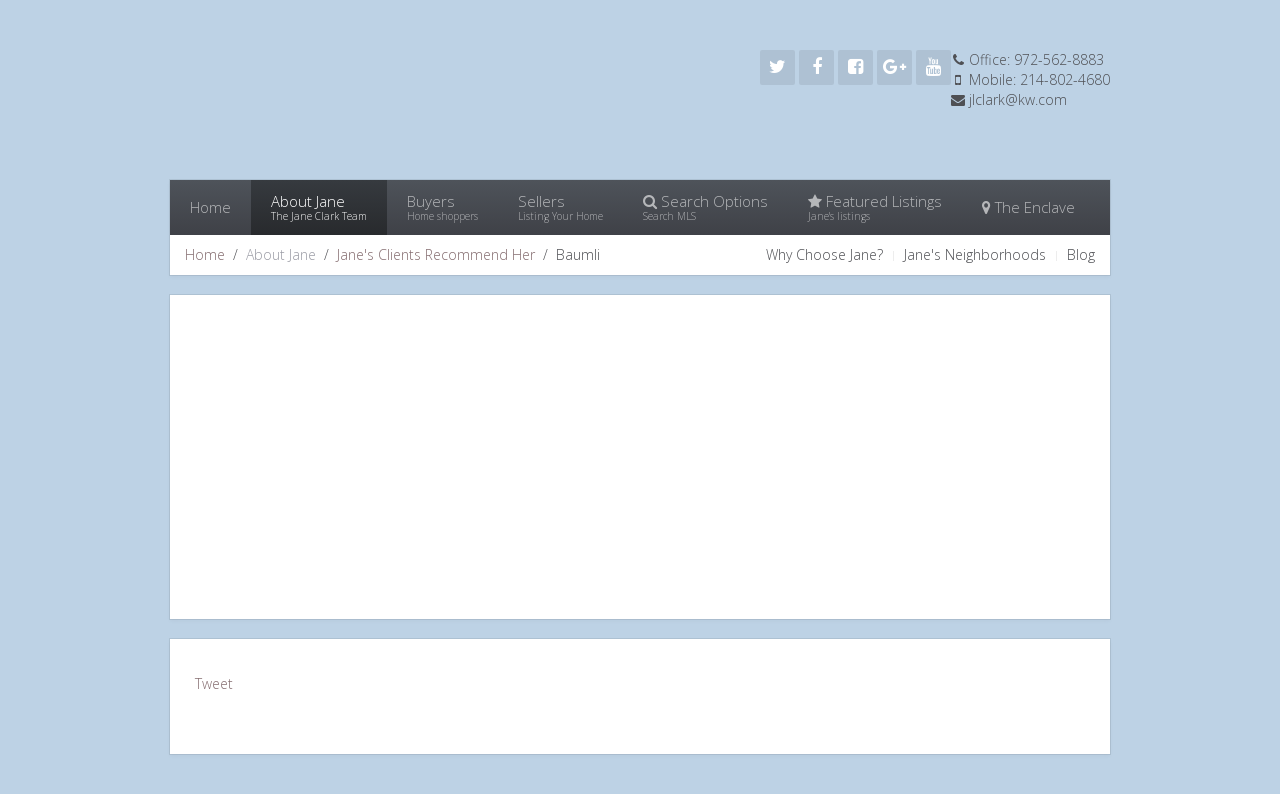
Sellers (560, 207)
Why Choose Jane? (824, 254)
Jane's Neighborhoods (975, 254)
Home (210, 207)
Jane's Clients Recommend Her (436, 254)
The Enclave (1028, 207)
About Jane (319, 207)
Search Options (705, 207)
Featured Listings (875, 207)
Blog (1081, 254)
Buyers (442, 207)
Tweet (214, 683)
